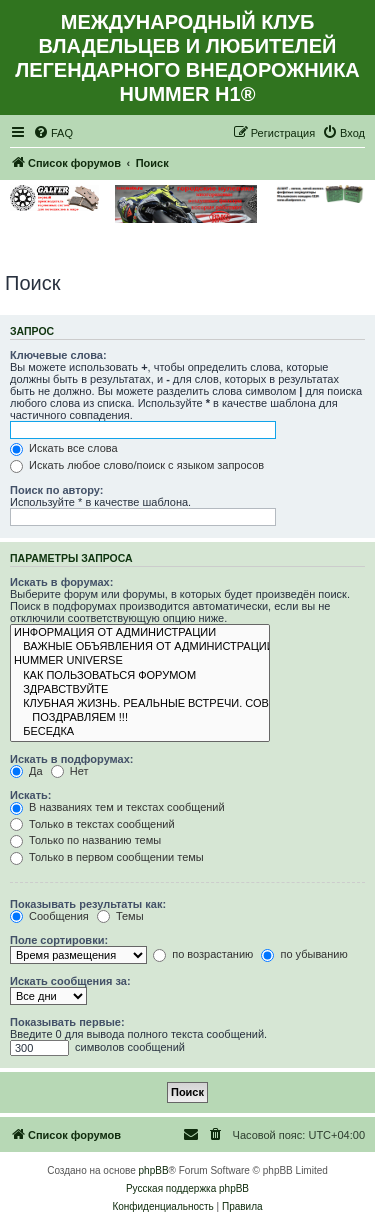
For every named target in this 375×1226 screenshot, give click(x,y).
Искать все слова (64, 448)
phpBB (154, 1170)
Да (26, 771)
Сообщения (49, 916)
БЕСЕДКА (140, 732)
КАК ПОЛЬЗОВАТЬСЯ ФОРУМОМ (140, 676)
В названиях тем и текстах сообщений (117, 807)
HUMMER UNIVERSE (140, 661)
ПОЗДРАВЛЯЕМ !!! (140, 718)
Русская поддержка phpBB (187, 1188)
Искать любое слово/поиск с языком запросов (137, 465)
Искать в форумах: (61, 582)
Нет (70, 771)
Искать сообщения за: (70, 981)
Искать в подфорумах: (72, 759)
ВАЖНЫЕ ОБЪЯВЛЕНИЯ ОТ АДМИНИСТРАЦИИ (140, 647)
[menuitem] (53, 133)
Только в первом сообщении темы (107, 857)
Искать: (30, 795)
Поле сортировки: (59, 940)
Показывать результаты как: (88, 904)
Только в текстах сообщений (92, 824)
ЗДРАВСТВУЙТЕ (140, 690)
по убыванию (304, 954)
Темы (120, 916)
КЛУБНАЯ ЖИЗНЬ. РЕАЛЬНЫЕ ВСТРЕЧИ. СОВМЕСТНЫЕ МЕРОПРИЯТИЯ (140, 704)
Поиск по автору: (56, 490)
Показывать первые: (67, 1022)
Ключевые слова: (58, 355)
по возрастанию (203, 954)
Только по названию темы (85, 840)
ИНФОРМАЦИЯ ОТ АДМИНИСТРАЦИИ (140, 633)
